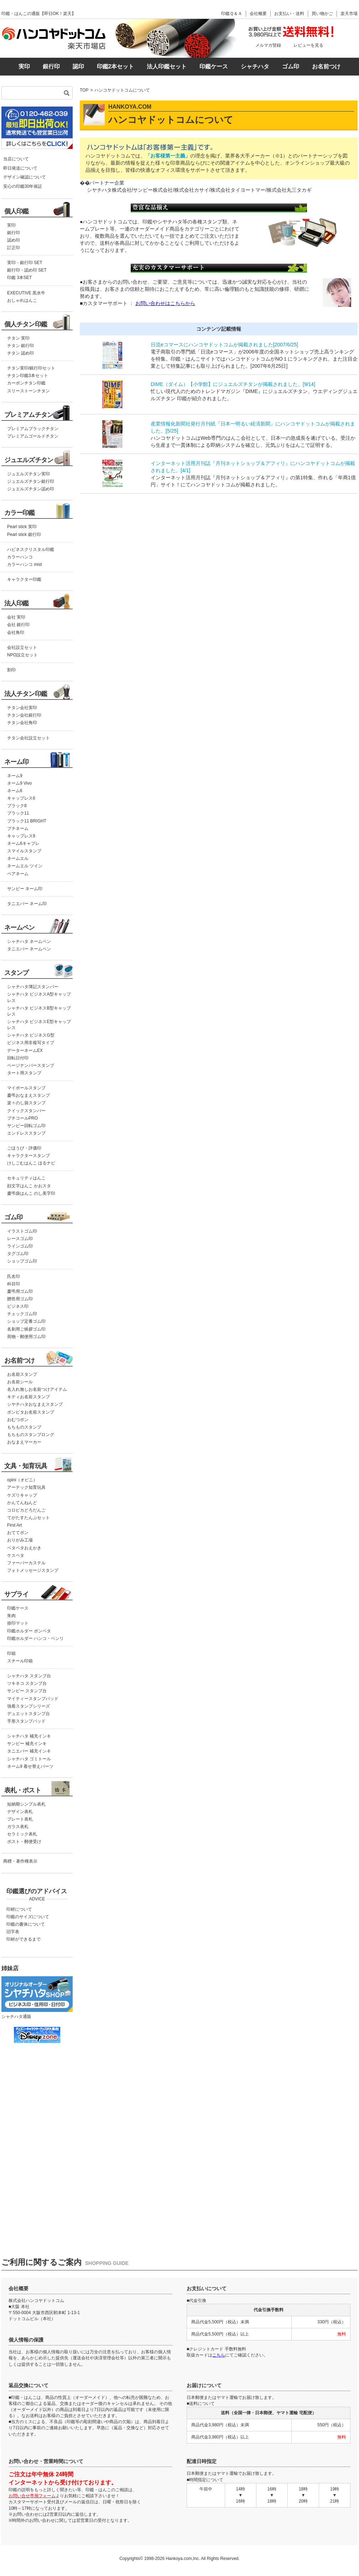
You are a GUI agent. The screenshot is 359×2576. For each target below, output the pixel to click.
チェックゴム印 (22, 1313)
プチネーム (17, 828)
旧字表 (12, 1931)
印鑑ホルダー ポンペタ (29, 1630)
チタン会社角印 (22, 722)
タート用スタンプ (24, 1072)
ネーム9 (14, 775)
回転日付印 (17, 1057)
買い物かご (322, 13)
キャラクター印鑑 (24, 579)
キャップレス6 (21, 798)
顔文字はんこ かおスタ (29, 1185)
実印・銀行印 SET (24, 262)
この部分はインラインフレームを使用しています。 (36, 2139)
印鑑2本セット (115, 66)
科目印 (13, 1283)
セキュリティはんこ (26, 1178)
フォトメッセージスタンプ (32, 1570)
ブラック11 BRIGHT (26, 821)
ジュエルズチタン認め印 (30, 488)
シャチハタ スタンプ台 (29, 1675)
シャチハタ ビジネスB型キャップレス (39, 1011)
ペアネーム (17, 873)
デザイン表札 (20, 1811)
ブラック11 (18, 813)
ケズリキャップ (22, 1495)
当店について (16, 158)
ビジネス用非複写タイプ (30, 1042)
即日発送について (20, 168)
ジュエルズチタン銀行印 (30, 481)
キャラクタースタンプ (28, 1155)
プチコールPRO (22, 1118)
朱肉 (11, 1615)
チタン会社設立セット (28, 737)
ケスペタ (15, 1555)
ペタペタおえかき (24, 1547)
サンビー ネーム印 (24, 888)
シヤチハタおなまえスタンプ (35, 1404)
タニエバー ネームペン (29, 948)
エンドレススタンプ (26, 1133)
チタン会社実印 (22, 707)
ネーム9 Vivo (19, 783)
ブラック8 (17, 805)
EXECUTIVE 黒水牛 (26, 292)
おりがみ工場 (20, 1540)
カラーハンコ (20, 556)
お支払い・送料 (289, 13)
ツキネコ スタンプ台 (27, 1683)
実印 (24, 66)
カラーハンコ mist (24, 564)
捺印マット (17, 1623)
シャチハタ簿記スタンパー (32, 986)
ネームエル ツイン (24, 865)
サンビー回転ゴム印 (26, 1125)
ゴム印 (290, 66)
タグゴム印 (17, 1253)
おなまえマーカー (24, 1442)
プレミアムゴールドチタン (32, 436)
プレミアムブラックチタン (32, 428)
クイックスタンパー (26, 1110)
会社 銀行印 (18, 624)
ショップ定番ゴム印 (26, 1321)
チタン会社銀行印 (24, 715)
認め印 (13, 240)
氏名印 (13, 1276)
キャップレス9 (21, 835)
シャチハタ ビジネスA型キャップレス (39, 997)
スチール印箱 (20, 1660)
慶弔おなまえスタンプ (28, 1095)
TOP (84, 90)
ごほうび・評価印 (24, 1148)
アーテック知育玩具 (26, 1487)
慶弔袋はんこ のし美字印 (31, 1193)
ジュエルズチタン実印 (28, 473)
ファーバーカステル (26, 1562)
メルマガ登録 (268, 45)
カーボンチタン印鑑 (26, 383)
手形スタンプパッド (26, 1721)
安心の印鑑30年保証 (22, 186)
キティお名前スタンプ (28, 1396)
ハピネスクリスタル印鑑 (30, 549)
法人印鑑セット (167, 66)
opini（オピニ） (22, 1479)
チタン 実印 (18, 338)
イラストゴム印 (22, 1231)
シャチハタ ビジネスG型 (30, 1035)
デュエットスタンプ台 (28, 1713)
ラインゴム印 (20, 1246)
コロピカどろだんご (26, 1510)
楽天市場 (349, 13)
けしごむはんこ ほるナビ (31, 1163)
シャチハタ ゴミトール (29, 1758)
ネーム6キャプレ (23, 843)
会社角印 (15, 632)
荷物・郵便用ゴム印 (26, 1336)
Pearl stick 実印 (22, 526)
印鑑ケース (213, 66)
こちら (218, 2355)
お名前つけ (326, 66)
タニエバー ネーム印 (27, 903)
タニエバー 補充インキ (29, 1751)
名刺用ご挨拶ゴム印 (26, 1329)
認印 (78, 66)
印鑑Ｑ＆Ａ (231, 13)
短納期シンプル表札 (26, 1804)
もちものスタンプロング (30, 1434)
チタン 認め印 (20, 353)
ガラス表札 (17, 1826)
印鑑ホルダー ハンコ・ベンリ (35, 1638)
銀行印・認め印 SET (27, 270)
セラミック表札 (22, 1834)
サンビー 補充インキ (27, 1743)
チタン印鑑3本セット (27, 375)
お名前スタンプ (22, 1374)
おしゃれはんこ (22, 300)
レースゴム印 (20, 1238)
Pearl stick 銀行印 (24, 534)
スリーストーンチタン (28, 390)
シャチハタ (255, 66)
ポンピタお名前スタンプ (30, 1412)
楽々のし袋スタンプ (26, 1102)
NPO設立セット (22, 654)
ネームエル (17, 858)
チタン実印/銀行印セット (31, 368)
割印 (11, 669)
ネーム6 (14, 790)
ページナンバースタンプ (30, 1065)
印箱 (11, 1653)
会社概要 (258, 13)
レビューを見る (308, 45)
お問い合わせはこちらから (165, 303)
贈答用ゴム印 (20, 1298)
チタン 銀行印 (20, 345)
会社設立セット (22, 647)
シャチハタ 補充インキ (29, 1736)
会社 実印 (16, 617)
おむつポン (17, 1419)
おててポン (17, 1532)
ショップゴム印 (22, 1261)
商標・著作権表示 (20, 1861)
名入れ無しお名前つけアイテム (37, 1389)
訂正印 (13, 247)
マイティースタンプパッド (32, 1698)
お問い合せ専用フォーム (32, 2495)
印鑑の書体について (25, 1924)
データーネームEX (25, 1050)
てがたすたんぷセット (28, 1517)
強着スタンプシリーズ (28, 1706)
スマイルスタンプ (24, 850)
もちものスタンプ (24, 1427)
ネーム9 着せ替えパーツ (30, 1766)
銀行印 (51, 66)
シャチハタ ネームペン (29, 941)
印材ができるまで (23, 1939)
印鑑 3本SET (19, 277)
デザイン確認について (24, 177)
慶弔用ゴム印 (20, 1291)
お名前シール (20, 1381)
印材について (19, 1909)
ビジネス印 (17, 1306)
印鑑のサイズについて (27, 1916)
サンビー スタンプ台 (27, 1690)
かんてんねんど (22, 1502)
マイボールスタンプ (26, 1087)
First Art (14, 1525)
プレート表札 (20, 1819)
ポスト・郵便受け (24, 1841)
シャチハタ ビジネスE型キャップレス (39, 1024)
